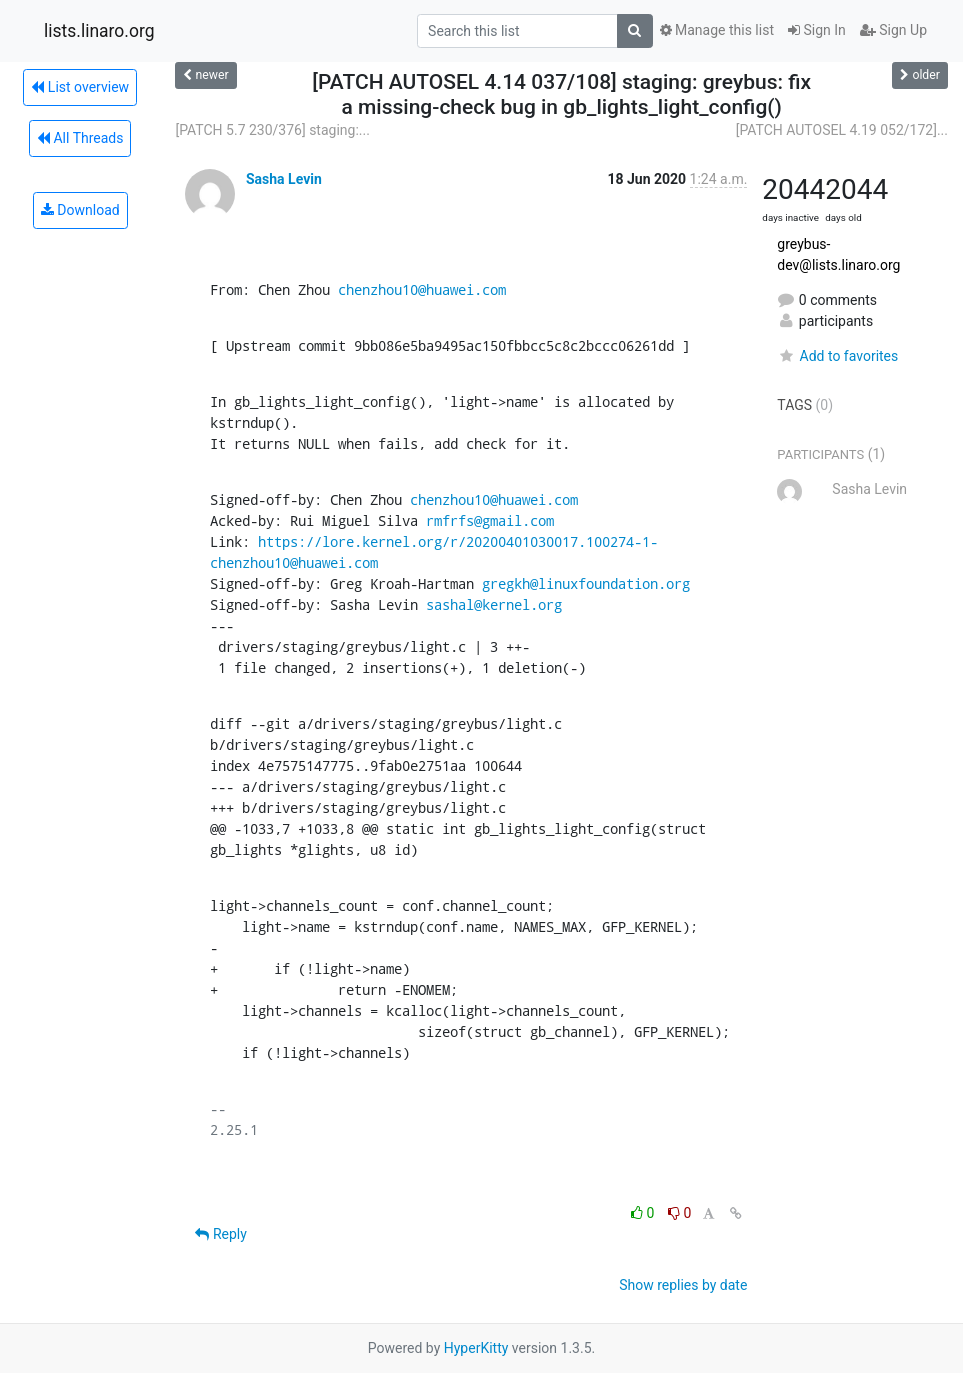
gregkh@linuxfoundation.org (586, 583)
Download (80, 210)
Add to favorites (837, 356)
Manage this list (717, 30)
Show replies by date (683, 1285)
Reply (220, 1234)
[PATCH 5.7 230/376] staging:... (272, 130)
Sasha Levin (284, 179)
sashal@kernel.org (494, 604)
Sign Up (893, 30)
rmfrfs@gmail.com (490, 520)
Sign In (817, 30)
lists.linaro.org (99, 31)
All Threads (80, 138)
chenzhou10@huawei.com (422, 289)
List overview (80, 87)
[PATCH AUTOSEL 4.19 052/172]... (842, 130)
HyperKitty (476, 1348)
